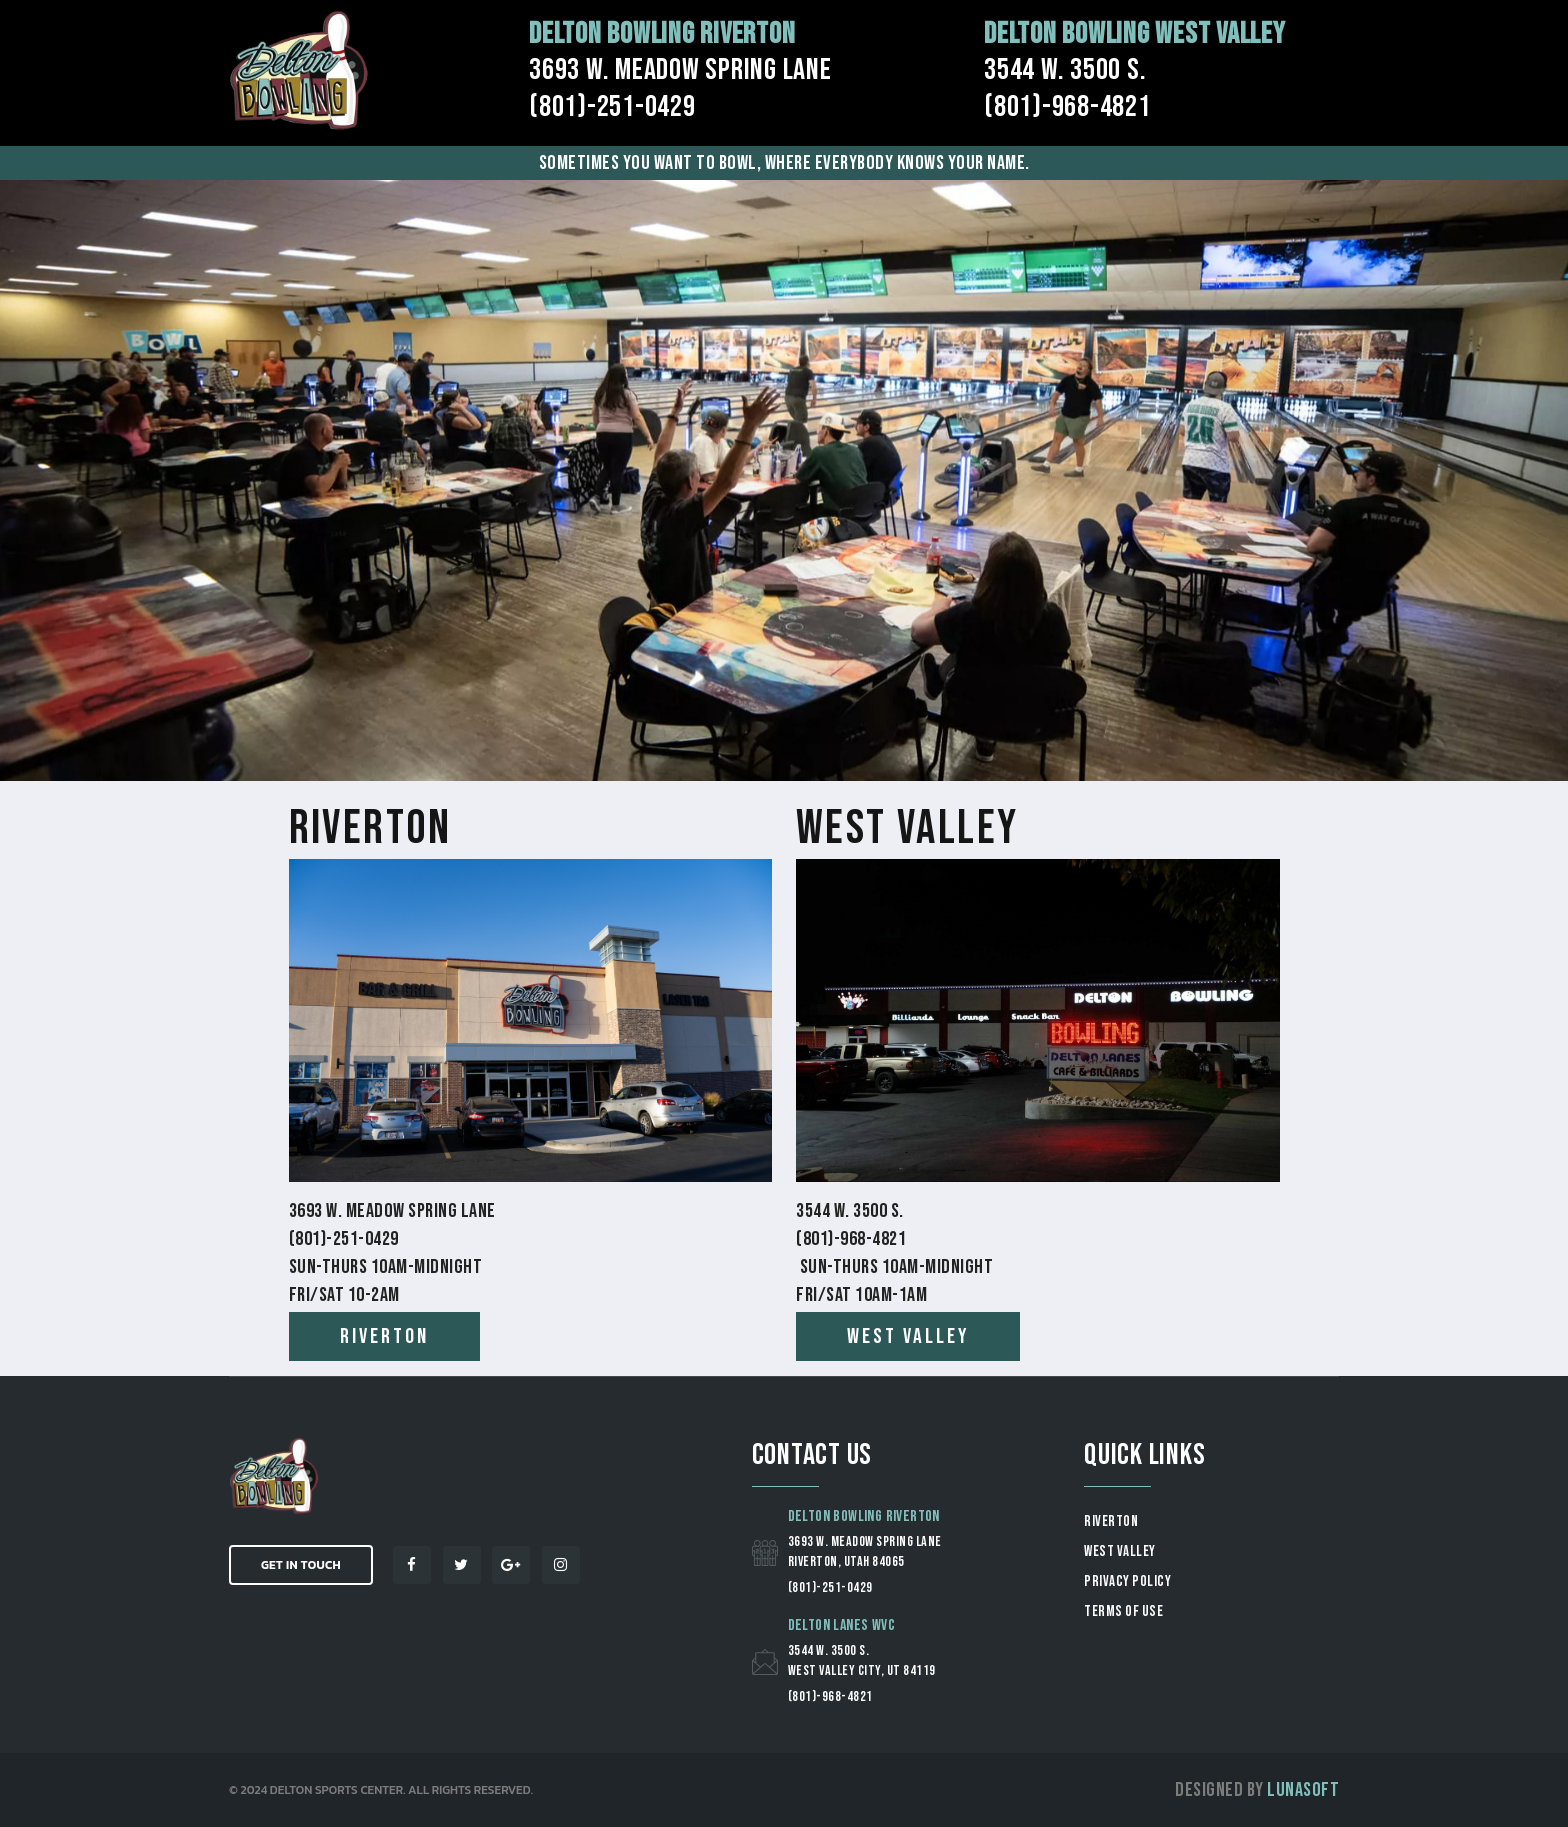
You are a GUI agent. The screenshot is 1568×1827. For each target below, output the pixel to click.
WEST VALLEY (1120, 1551)
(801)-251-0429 (830, 1587)
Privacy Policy (1127, 1581)
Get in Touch (301, 1565)
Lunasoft (1303, 1790)
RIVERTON (1111, 1521)
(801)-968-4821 (830, 1696)
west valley (908, 1336)
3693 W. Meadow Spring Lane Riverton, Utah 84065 (865, 1551)
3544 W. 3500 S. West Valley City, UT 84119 (862, 1660)
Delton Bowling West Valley (1135, 34)
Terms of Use (1123, 1611)
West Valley (907, 828)
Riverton (370, 828)
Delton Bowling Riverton (662, 34)
